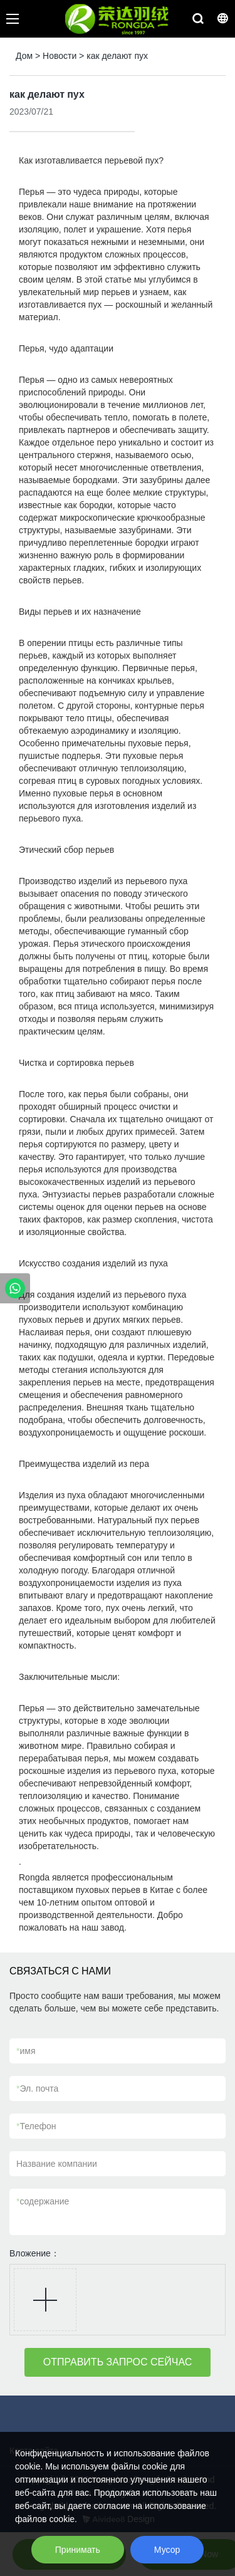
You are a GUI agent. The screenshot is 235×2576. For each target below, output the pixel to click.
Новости (59, 56)
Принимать (77, 2550)
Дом (24, 56)
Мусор (167, 2550)
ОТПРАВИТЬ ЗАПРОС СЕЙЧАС (117, 2362)
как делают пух (117, 56)
